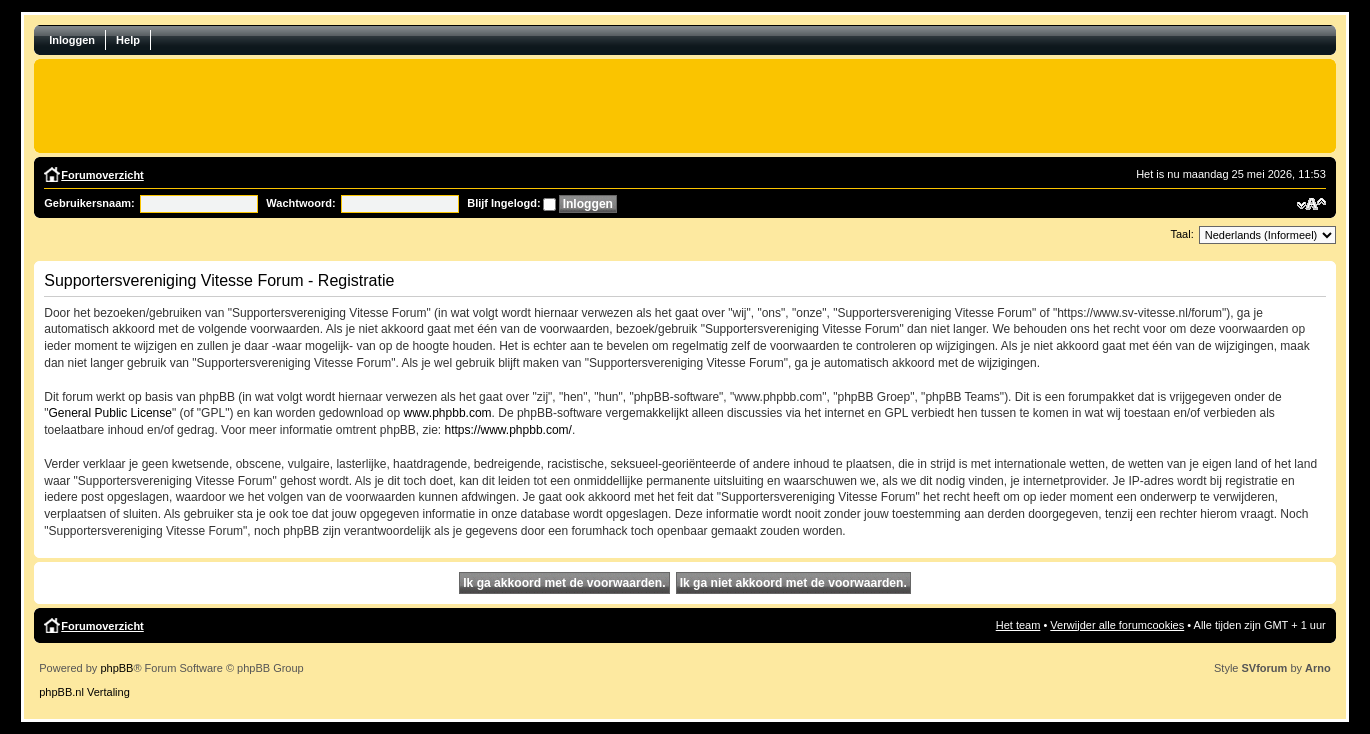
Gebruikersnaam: (89, 203)
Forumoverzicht (102, 175)
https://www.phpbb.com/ (508, 430)
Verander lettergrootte (1311, 204)
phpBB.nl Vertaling (84, 692)
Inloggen (72, 40)
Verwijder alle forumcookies (1117, 625)
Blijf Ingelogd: (503, 203)
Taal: (1182, 234)
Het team (1018, 625)
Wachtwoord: (300, 203)
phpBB (116, 668)
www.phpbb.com (448, 413)
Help (128, 40)
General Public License (110, 413)
